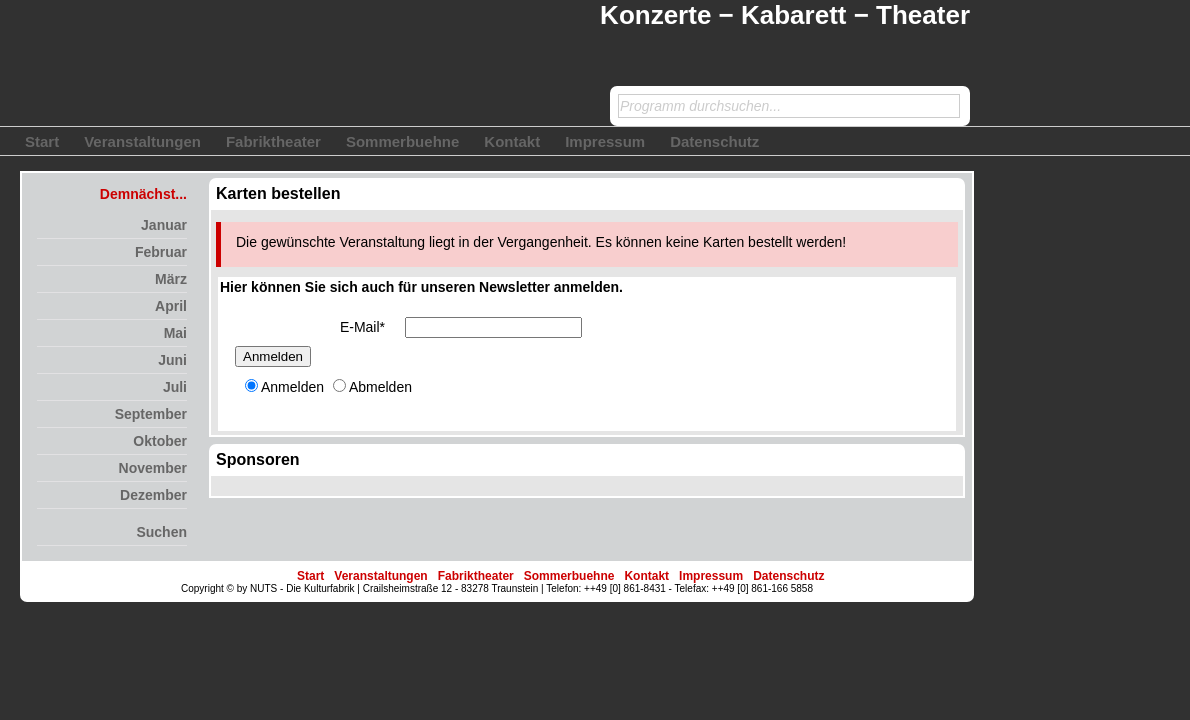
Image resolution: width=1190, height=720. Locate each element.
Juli (175, 387)
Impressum (605, 141)
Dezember (153, 495)
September (151, 414)
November (153, 468)
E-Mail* (362, 327)
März (171, 279)
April (171, 306)
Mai (175, 333)
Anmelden (273, 356)
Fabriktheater (273, 141)
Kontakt (512, 141)
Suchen (161, 532)
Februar (161, 252)
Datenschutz (714, 141)
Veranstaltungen (142, 141)
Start (42, 141)
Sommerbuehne (402, 141)
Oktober (160, 441)
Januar (164, 225)
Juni (172, 360)
